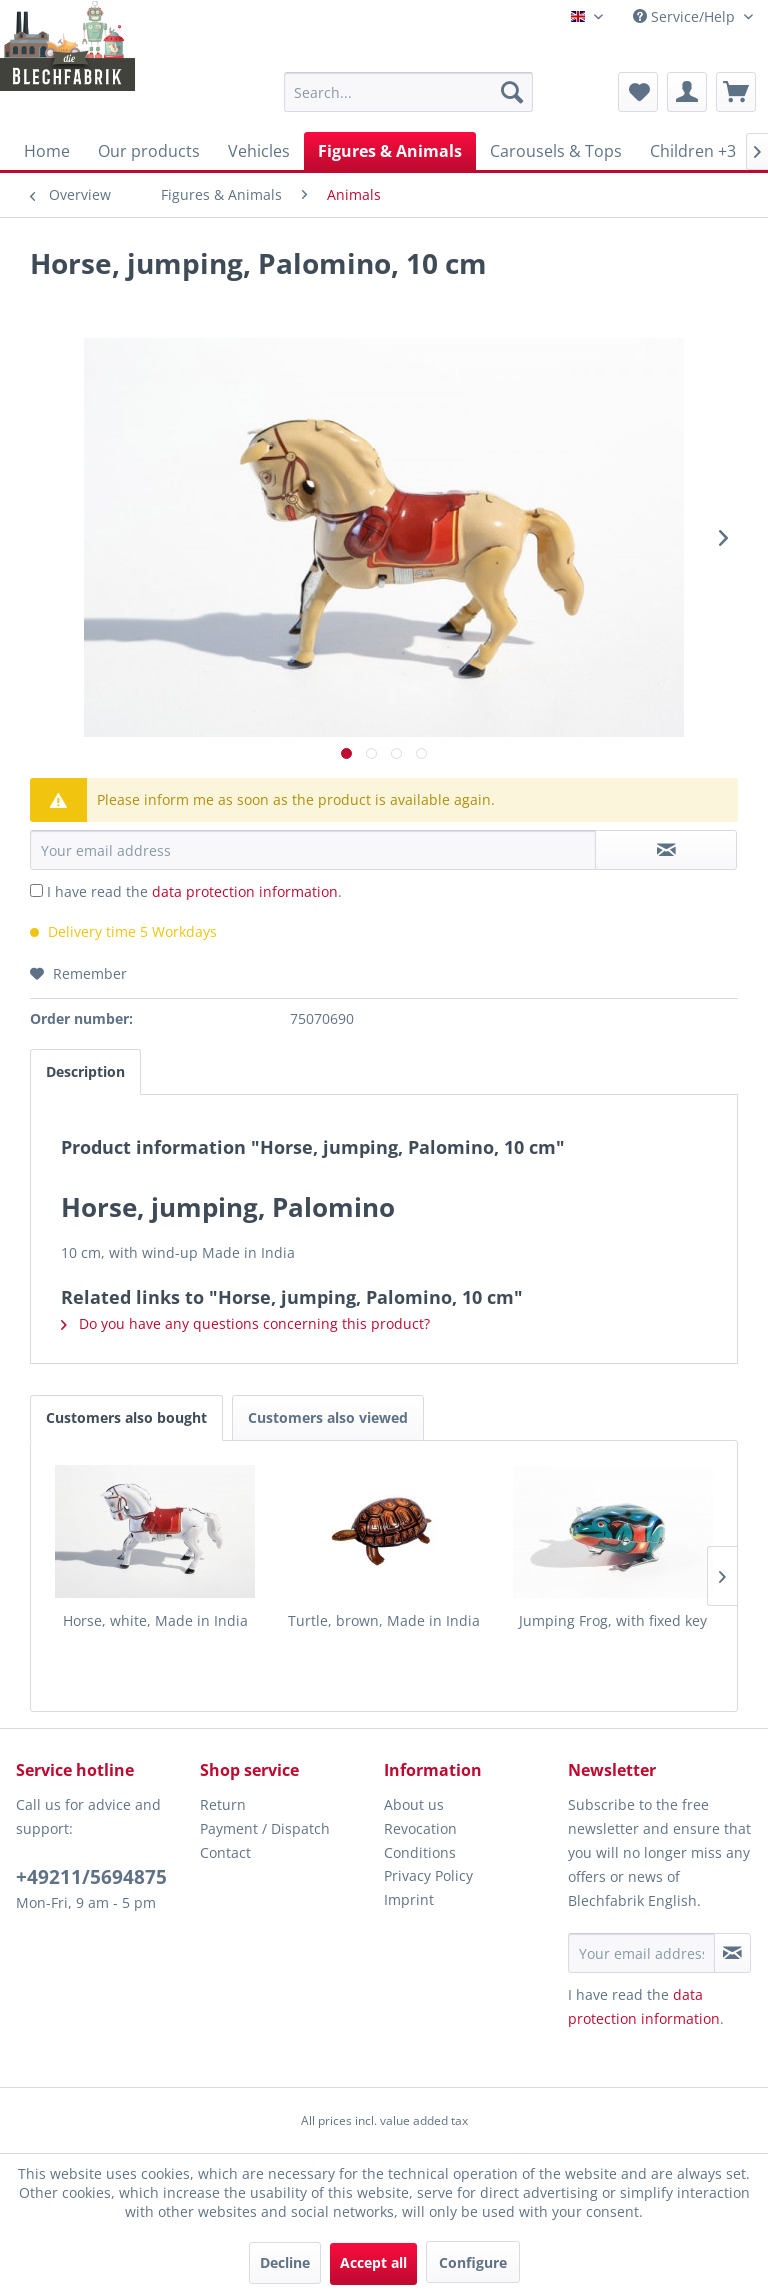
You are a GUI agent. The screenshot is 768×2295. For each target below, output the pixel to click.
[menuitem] (409, 92)
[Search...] (409, 92)
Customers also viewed (328, 1417)
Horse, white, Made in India (155, 1620)
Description (85, 1071)
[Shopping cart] (736, 92)
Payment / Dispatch (265, 1828)
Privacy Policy (428, 1875)
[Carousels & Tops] (556, 151)
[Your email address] (641, 1953)
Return (223, 1804)
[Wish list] (638, 92)
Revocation (420, 1828)
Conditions (420, 1852)
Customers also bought (126, 1417)
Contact (225, 1852)
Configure (473, 2262)
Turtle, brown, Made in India (384, 1620)
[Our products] (149, 151)
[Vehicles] (259, 151)
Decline (285, 2262)
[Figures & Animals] (390, 151)
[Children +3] (693, 151)
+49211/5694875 (91, 1877)
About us (414, 1804)
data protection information (245, 891)
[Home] (47, 151)
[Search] (512, 92)
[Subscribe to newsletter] (732, 1953)
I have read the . (194, 891)
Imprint (409, 1899)
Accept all (373, 2262)
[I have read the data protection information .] (36, 890)
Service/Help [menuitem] (686, 16)
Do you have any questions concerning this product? (245, 1323)
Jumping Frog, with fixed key (613, 1620)
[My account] (687, 92)
